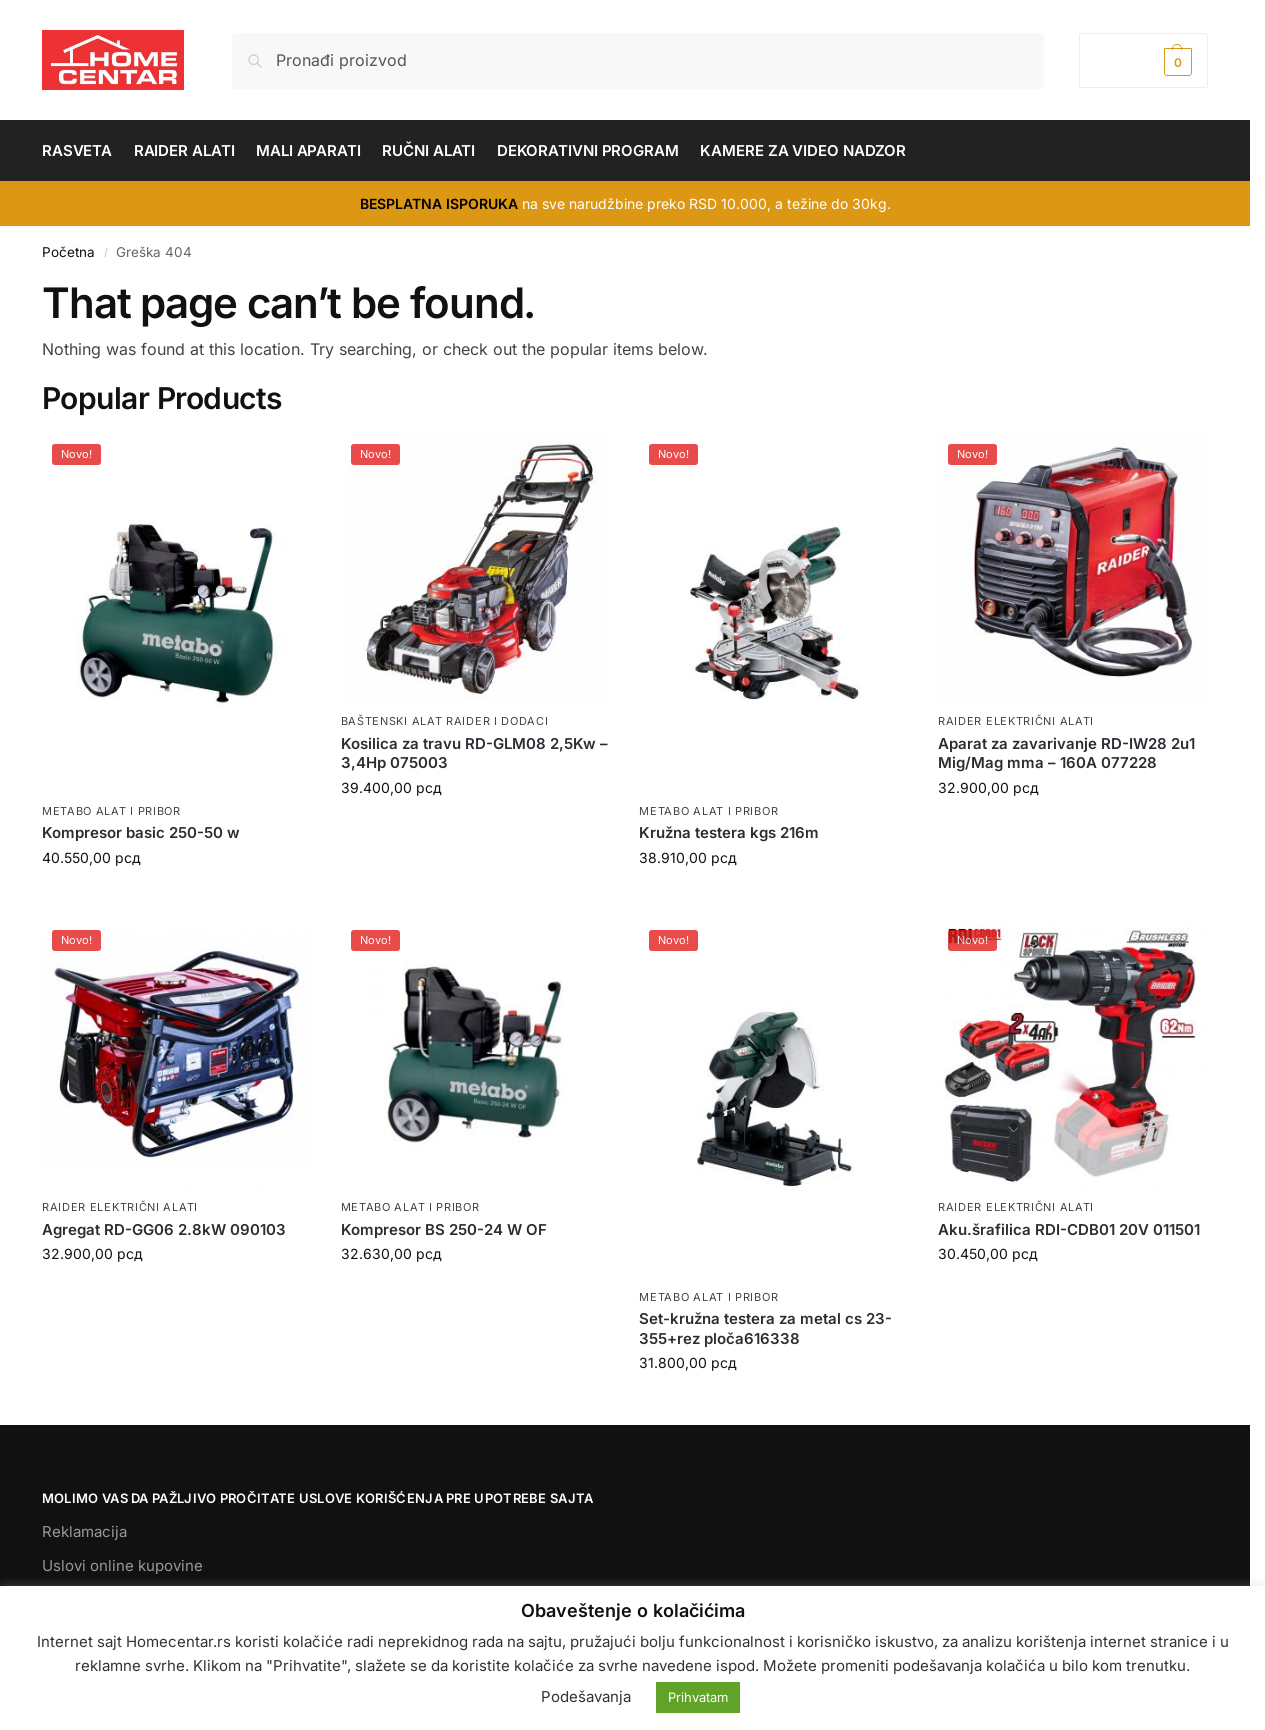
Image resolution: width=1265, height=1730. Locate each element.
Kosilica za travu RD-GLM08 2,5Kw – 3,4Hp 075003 (474, 753)
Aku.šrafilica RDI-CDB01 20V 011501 (1069, 1229)
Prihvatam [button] (698, 1697)
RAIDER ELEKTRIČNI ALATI (1016, 721)
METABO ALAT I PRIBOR (111, 811)
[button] (1143, 60)
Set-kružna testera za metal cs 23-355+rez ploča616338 (765, 1328)
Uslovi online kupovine (122, 1565)
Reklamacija (84, 1531)
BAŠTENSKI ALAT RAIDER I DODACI (445, 721)
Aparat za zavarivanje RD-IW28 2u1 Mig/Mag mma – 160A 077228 (1066, 753)
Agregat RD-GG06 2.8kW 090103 (164, 1229)
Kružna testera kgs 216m (729, 832)
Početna (68, 252)
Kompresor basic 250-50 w (141, 832)
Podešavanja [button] (586, 1696)
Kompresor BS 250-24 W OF (444, 1229)
